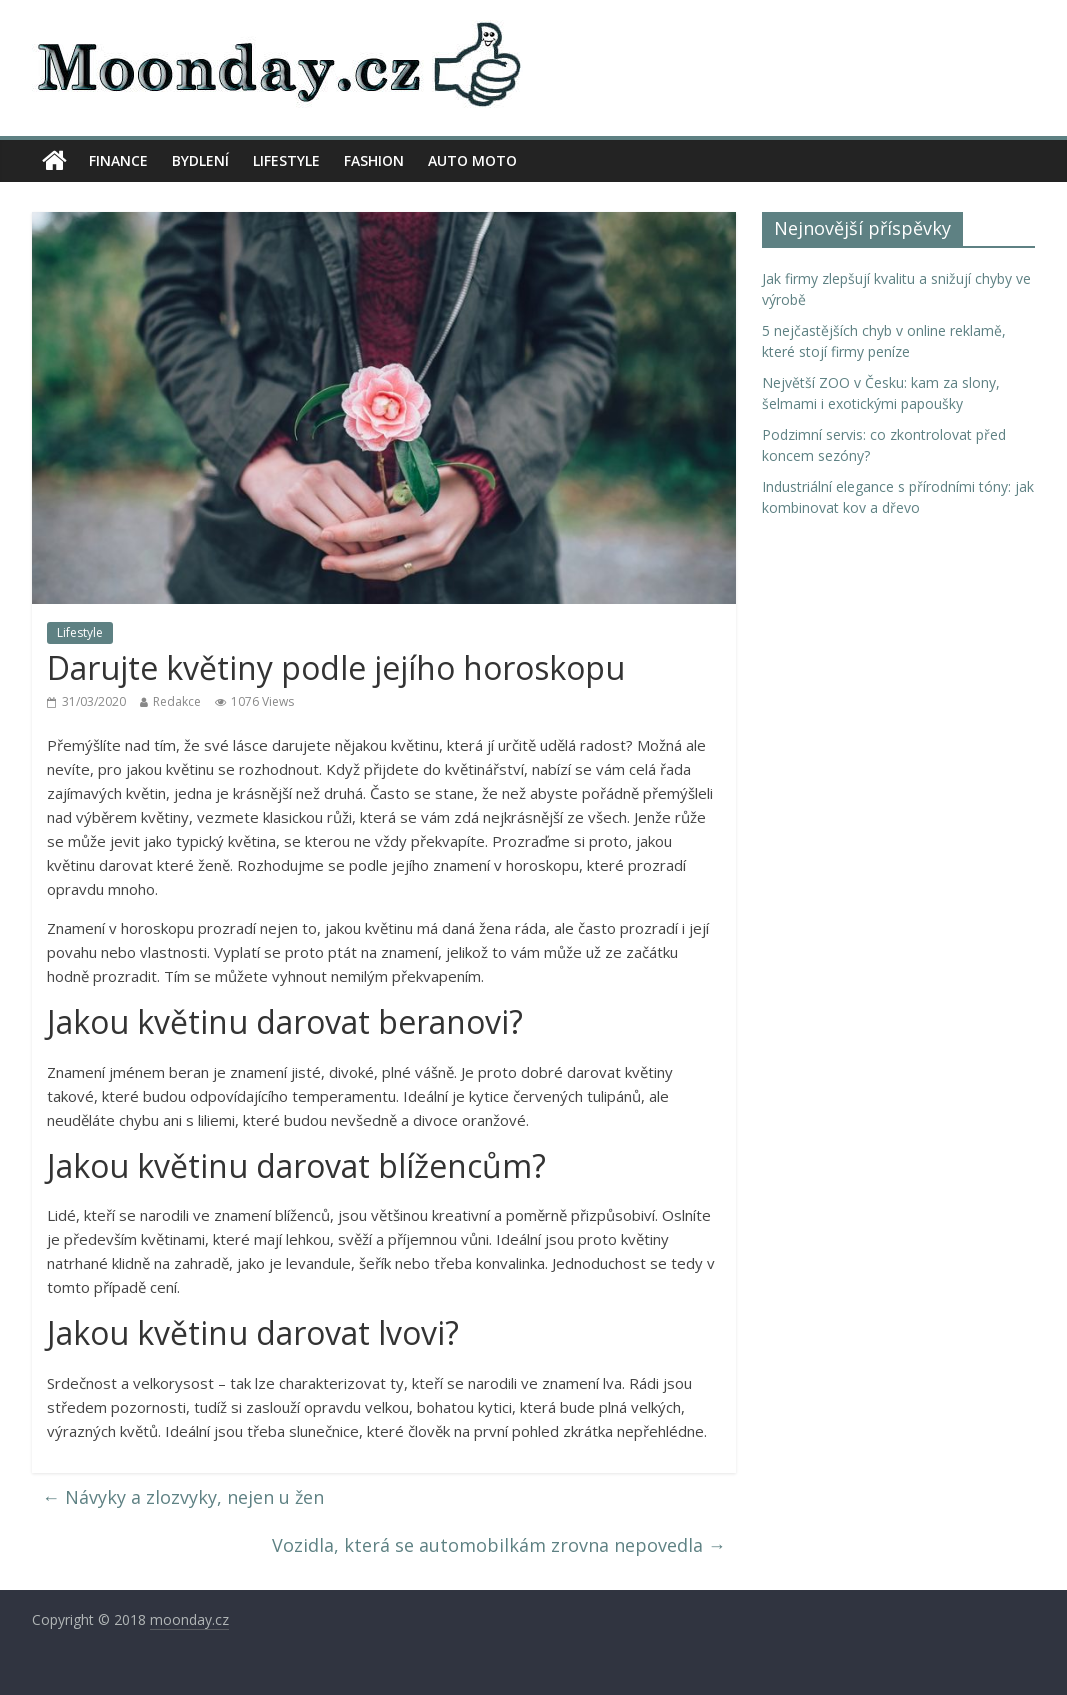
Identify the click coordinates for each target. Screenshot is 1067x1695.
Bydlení (200, 160)
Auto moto (472, 160)
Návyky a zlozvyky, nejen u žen (183, 1497)
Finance (118, 160)
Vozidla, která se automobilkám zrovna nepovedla (499, 1545)
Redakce (177, 701)
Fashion (374, 160)
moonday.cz (189, 1619)
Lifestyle (286, 160)
